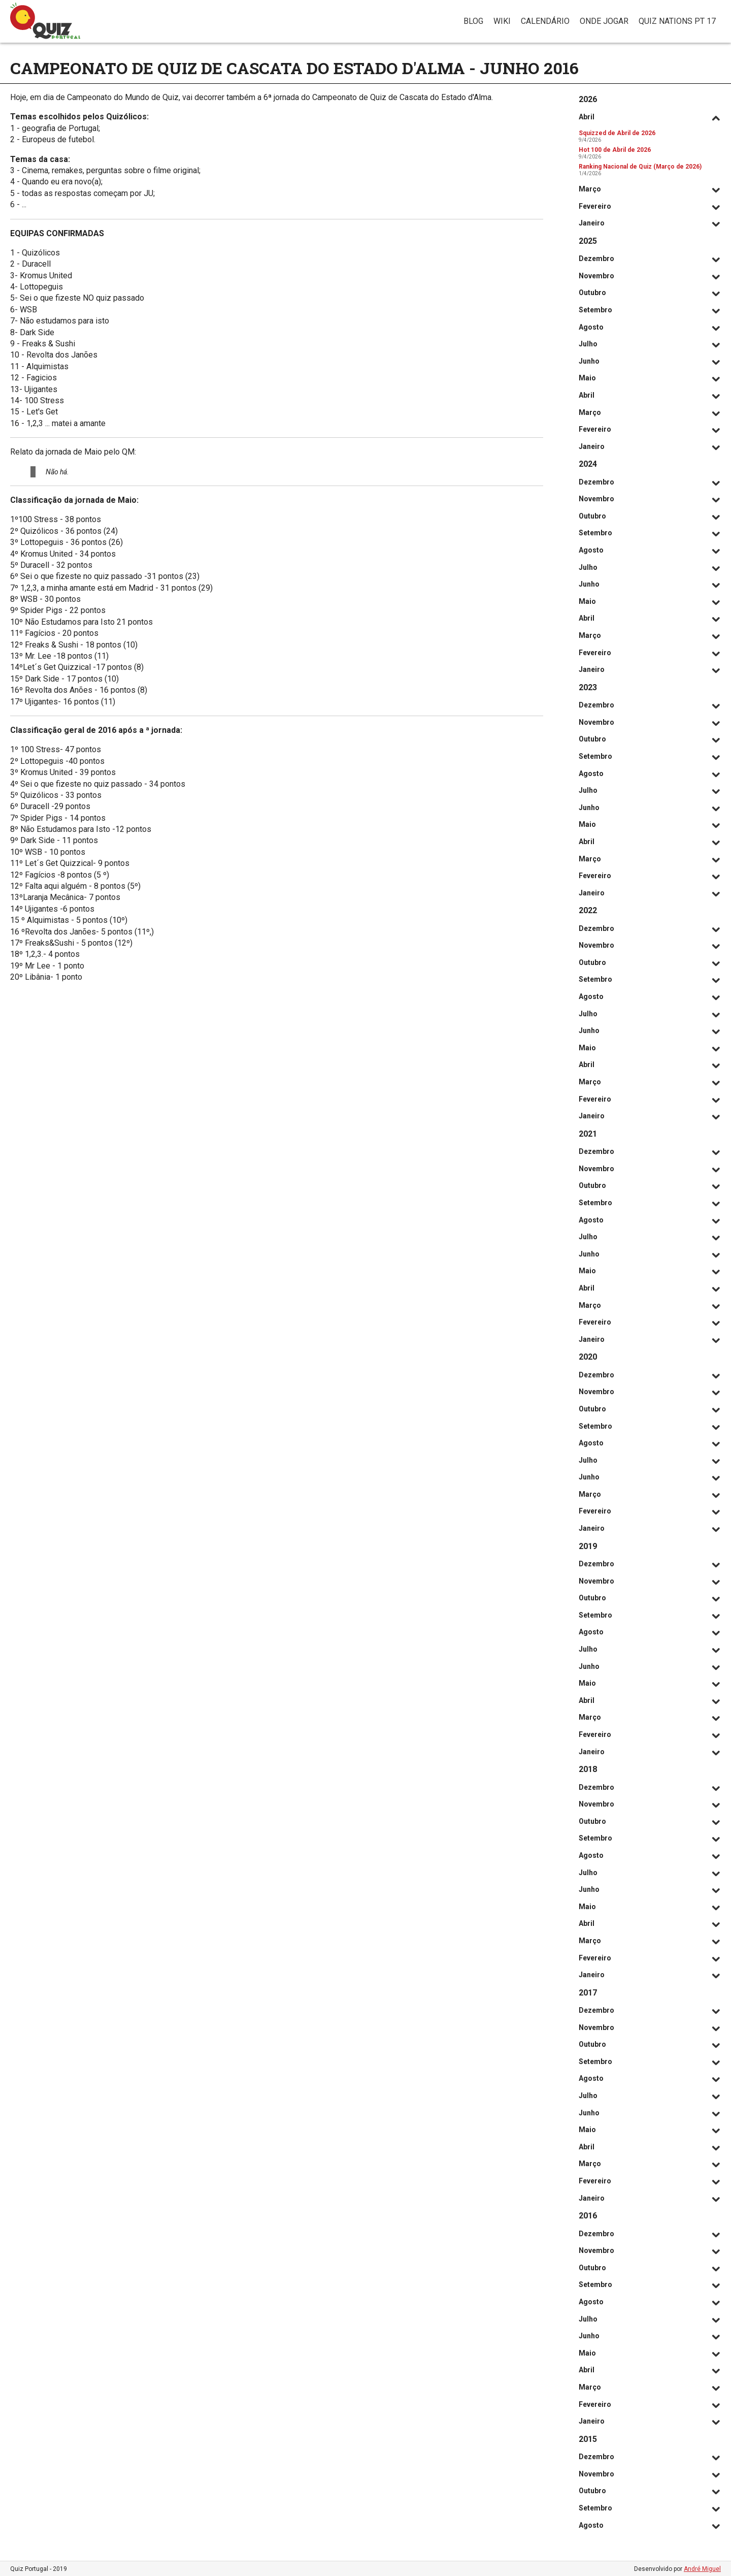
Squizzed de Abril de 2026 (617, 133)
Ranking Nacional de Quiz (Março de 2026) (640, 166)
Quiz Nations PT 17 (677, 21)
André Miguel (702, 2568)
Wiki (502, 21)
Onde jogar (604, 21)
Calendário (545, 21)
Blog (473, 21)
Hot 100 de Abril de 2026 (615, 149)
